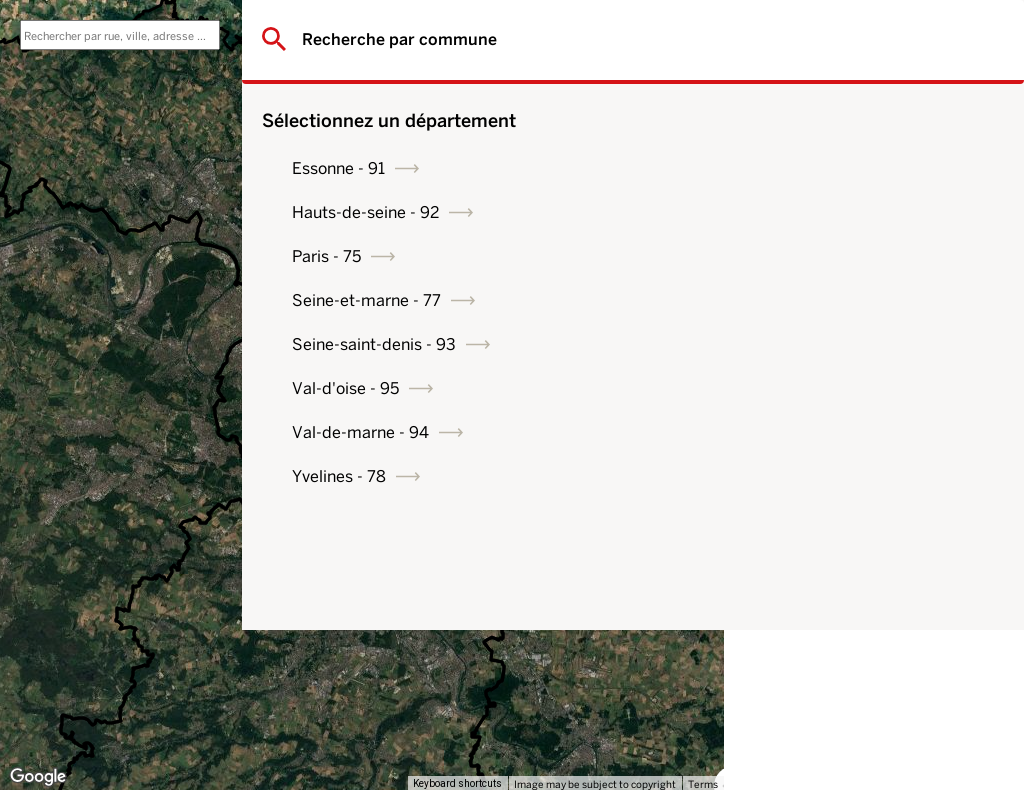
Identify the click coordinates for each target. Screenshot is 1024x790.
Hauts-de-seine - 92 (847, 212)
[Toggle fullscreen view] (694, 30)
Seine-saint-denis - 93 (856, 344)
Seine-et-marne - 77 (848, 300)
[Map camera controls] (694, 674)
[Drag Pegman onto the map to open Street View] (694, 746)
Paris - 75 (808, 256)
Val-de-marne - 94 (842, 432)
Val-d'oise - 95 (827, 388)
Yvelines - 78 (821, 476)
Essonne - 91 (820, 168)
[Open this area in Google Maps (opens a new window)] (38, 777)
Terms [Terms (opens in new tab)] (703, 784)
